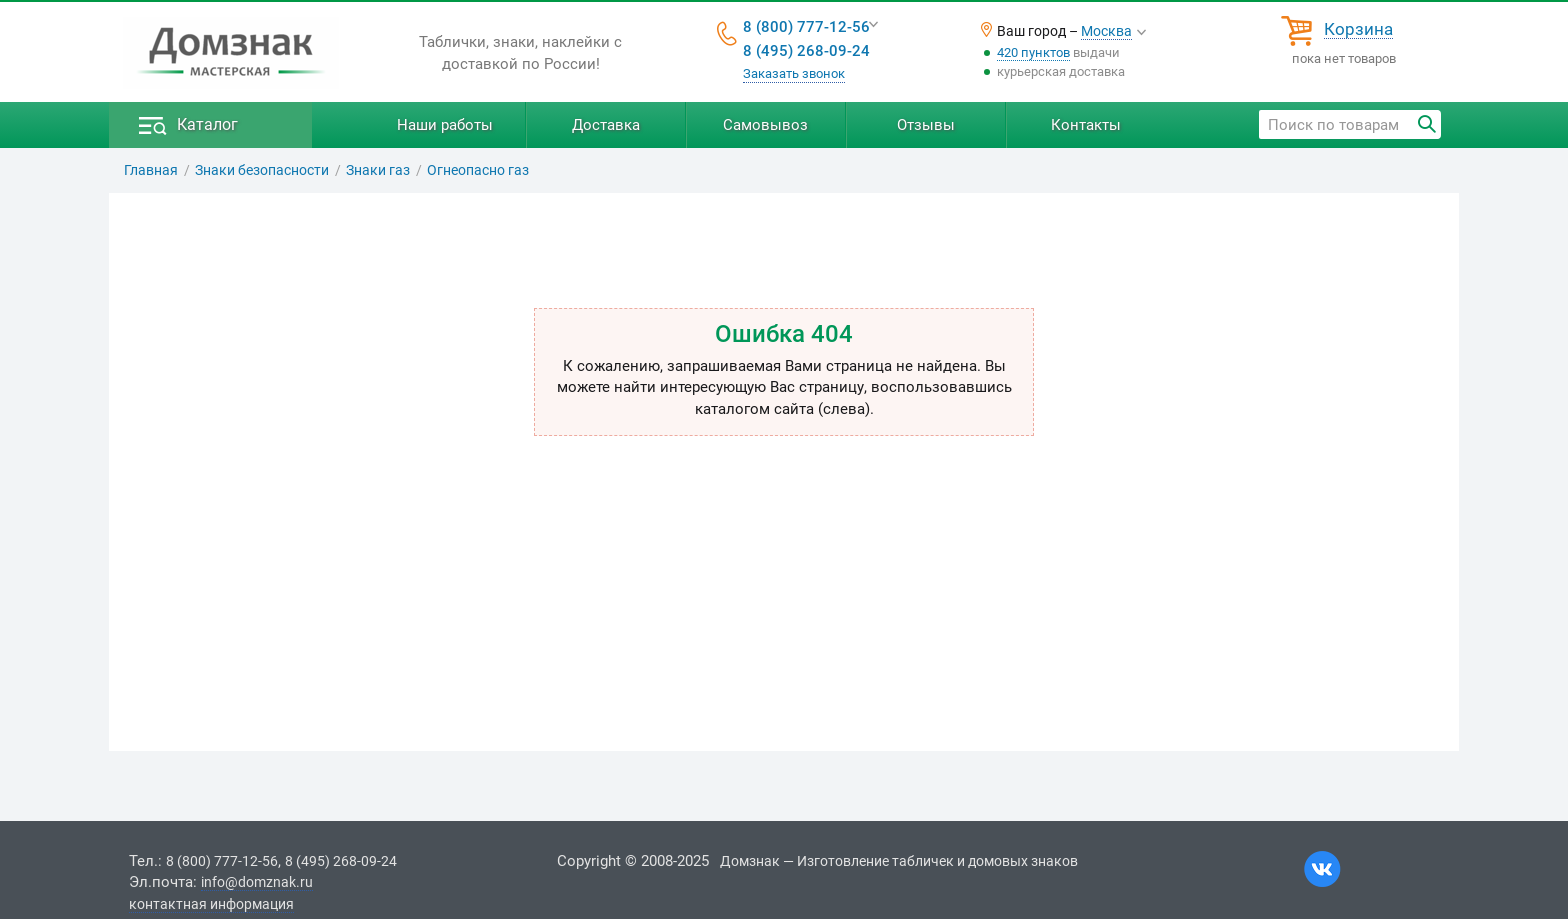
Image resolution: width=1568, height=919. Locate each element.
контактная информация (211, 904)
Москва (1106, 31)
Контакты (1086, 125)
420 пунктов (1033, 52)
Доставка (606, 125)
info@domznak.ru (257, 882)
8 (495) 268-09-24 (806, 51)
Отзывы (926, 125)
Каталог (207, 124)
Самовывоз (765, 125)
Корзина (1358, 30)
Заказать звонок (794, 73)
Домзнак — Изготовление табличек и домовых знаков (899, 861)
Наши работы (445, 125)
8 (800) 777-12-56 (806, 27)
